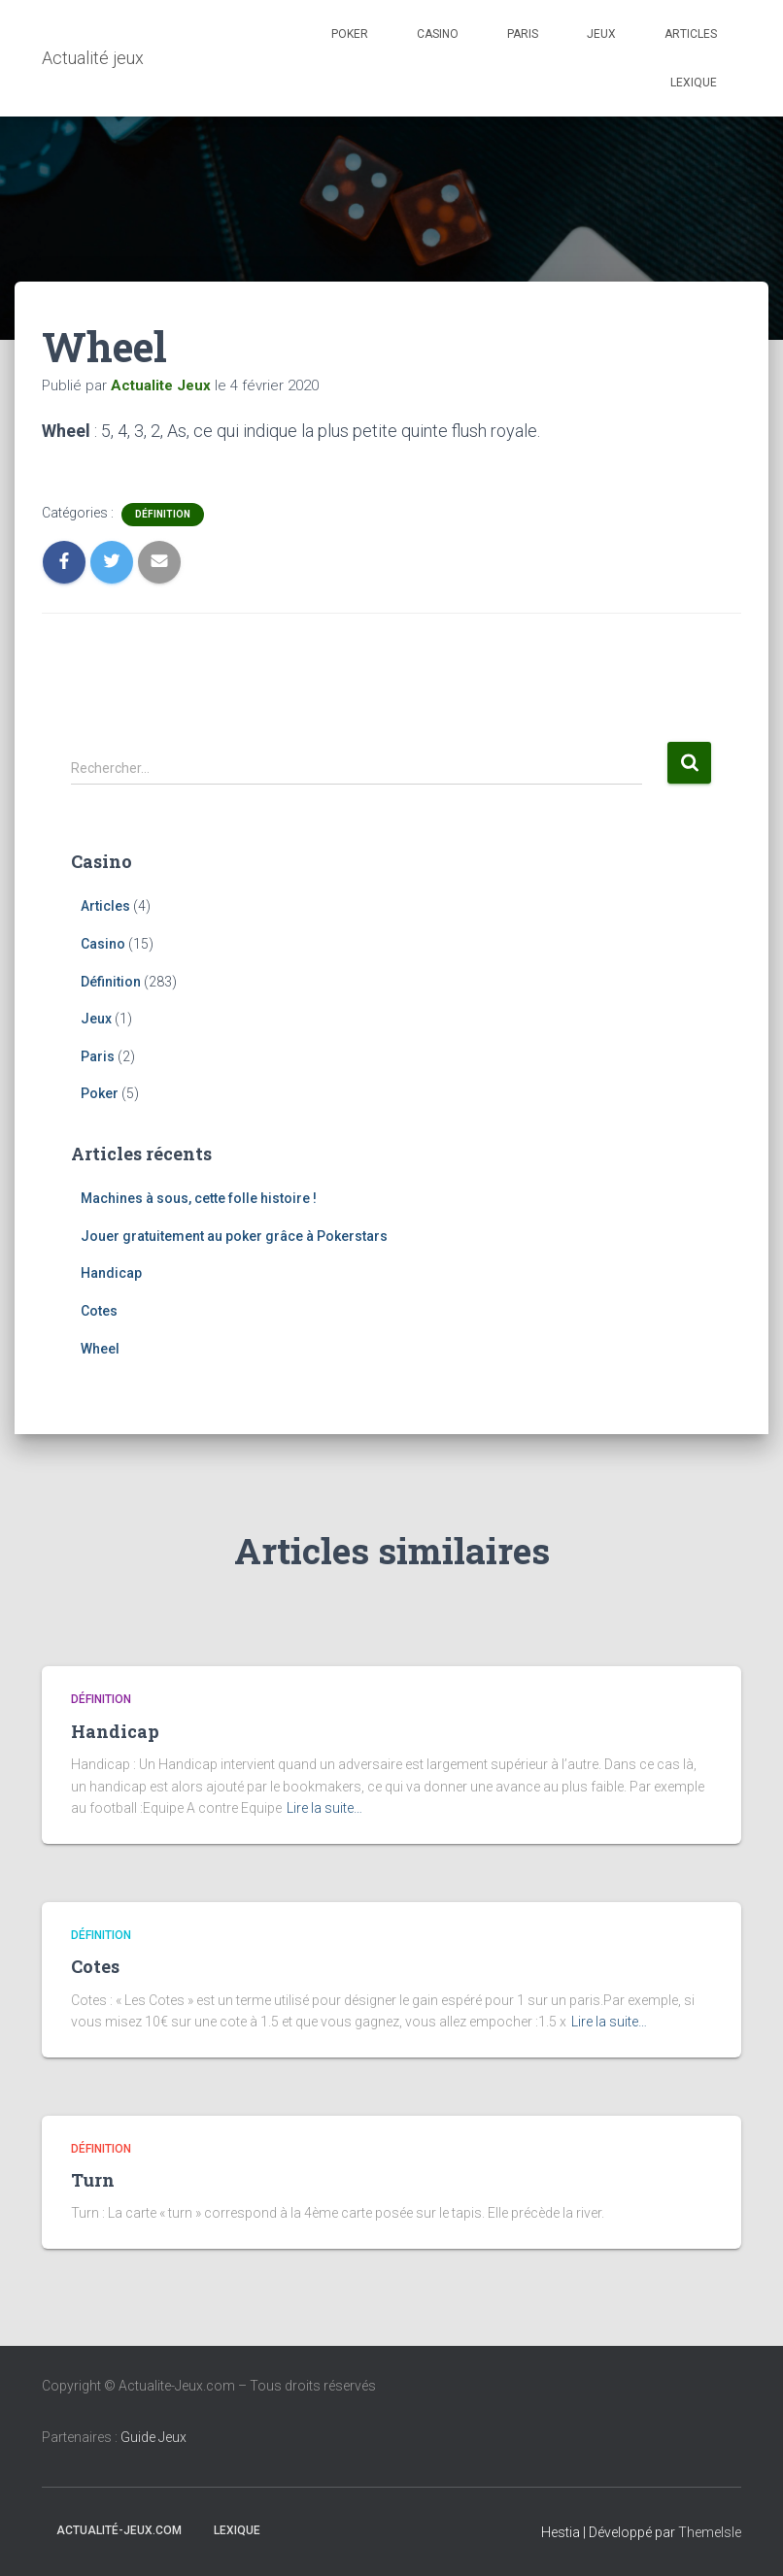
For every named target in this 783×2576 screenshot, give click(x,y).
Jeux (601, 34)
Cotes (99, 1311)
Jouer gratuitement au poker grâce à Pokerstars (234, 1236)
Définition (162, 514)
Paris (522, 34)
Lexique (693, 82)
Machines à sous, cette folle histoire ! (199, 1198)
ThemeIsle (709, 2532)
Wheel (100, 1348)
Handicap (111, 1273)
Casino (438, 34)
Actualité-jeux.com (119, 2530)
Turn (93, 2179)
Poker (349, 34)
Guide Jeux (153, 2437)
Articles (690, 34)
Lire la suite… (324, 1808)
